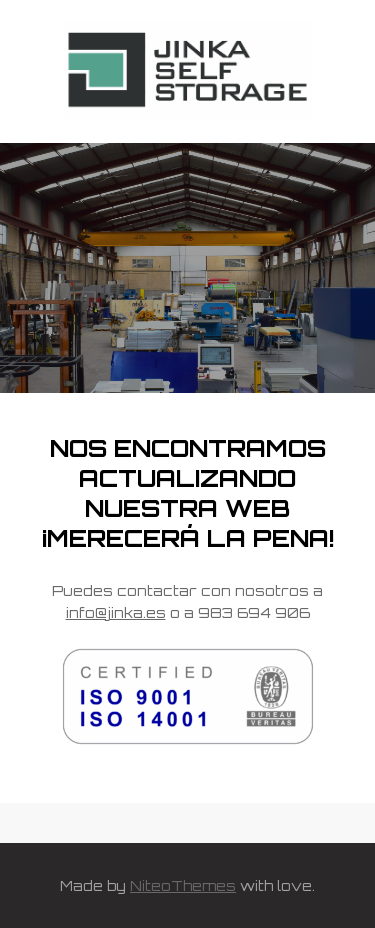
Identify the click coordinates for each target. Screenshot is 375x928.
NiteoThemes (183, 885)
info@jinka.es (116, 612)
